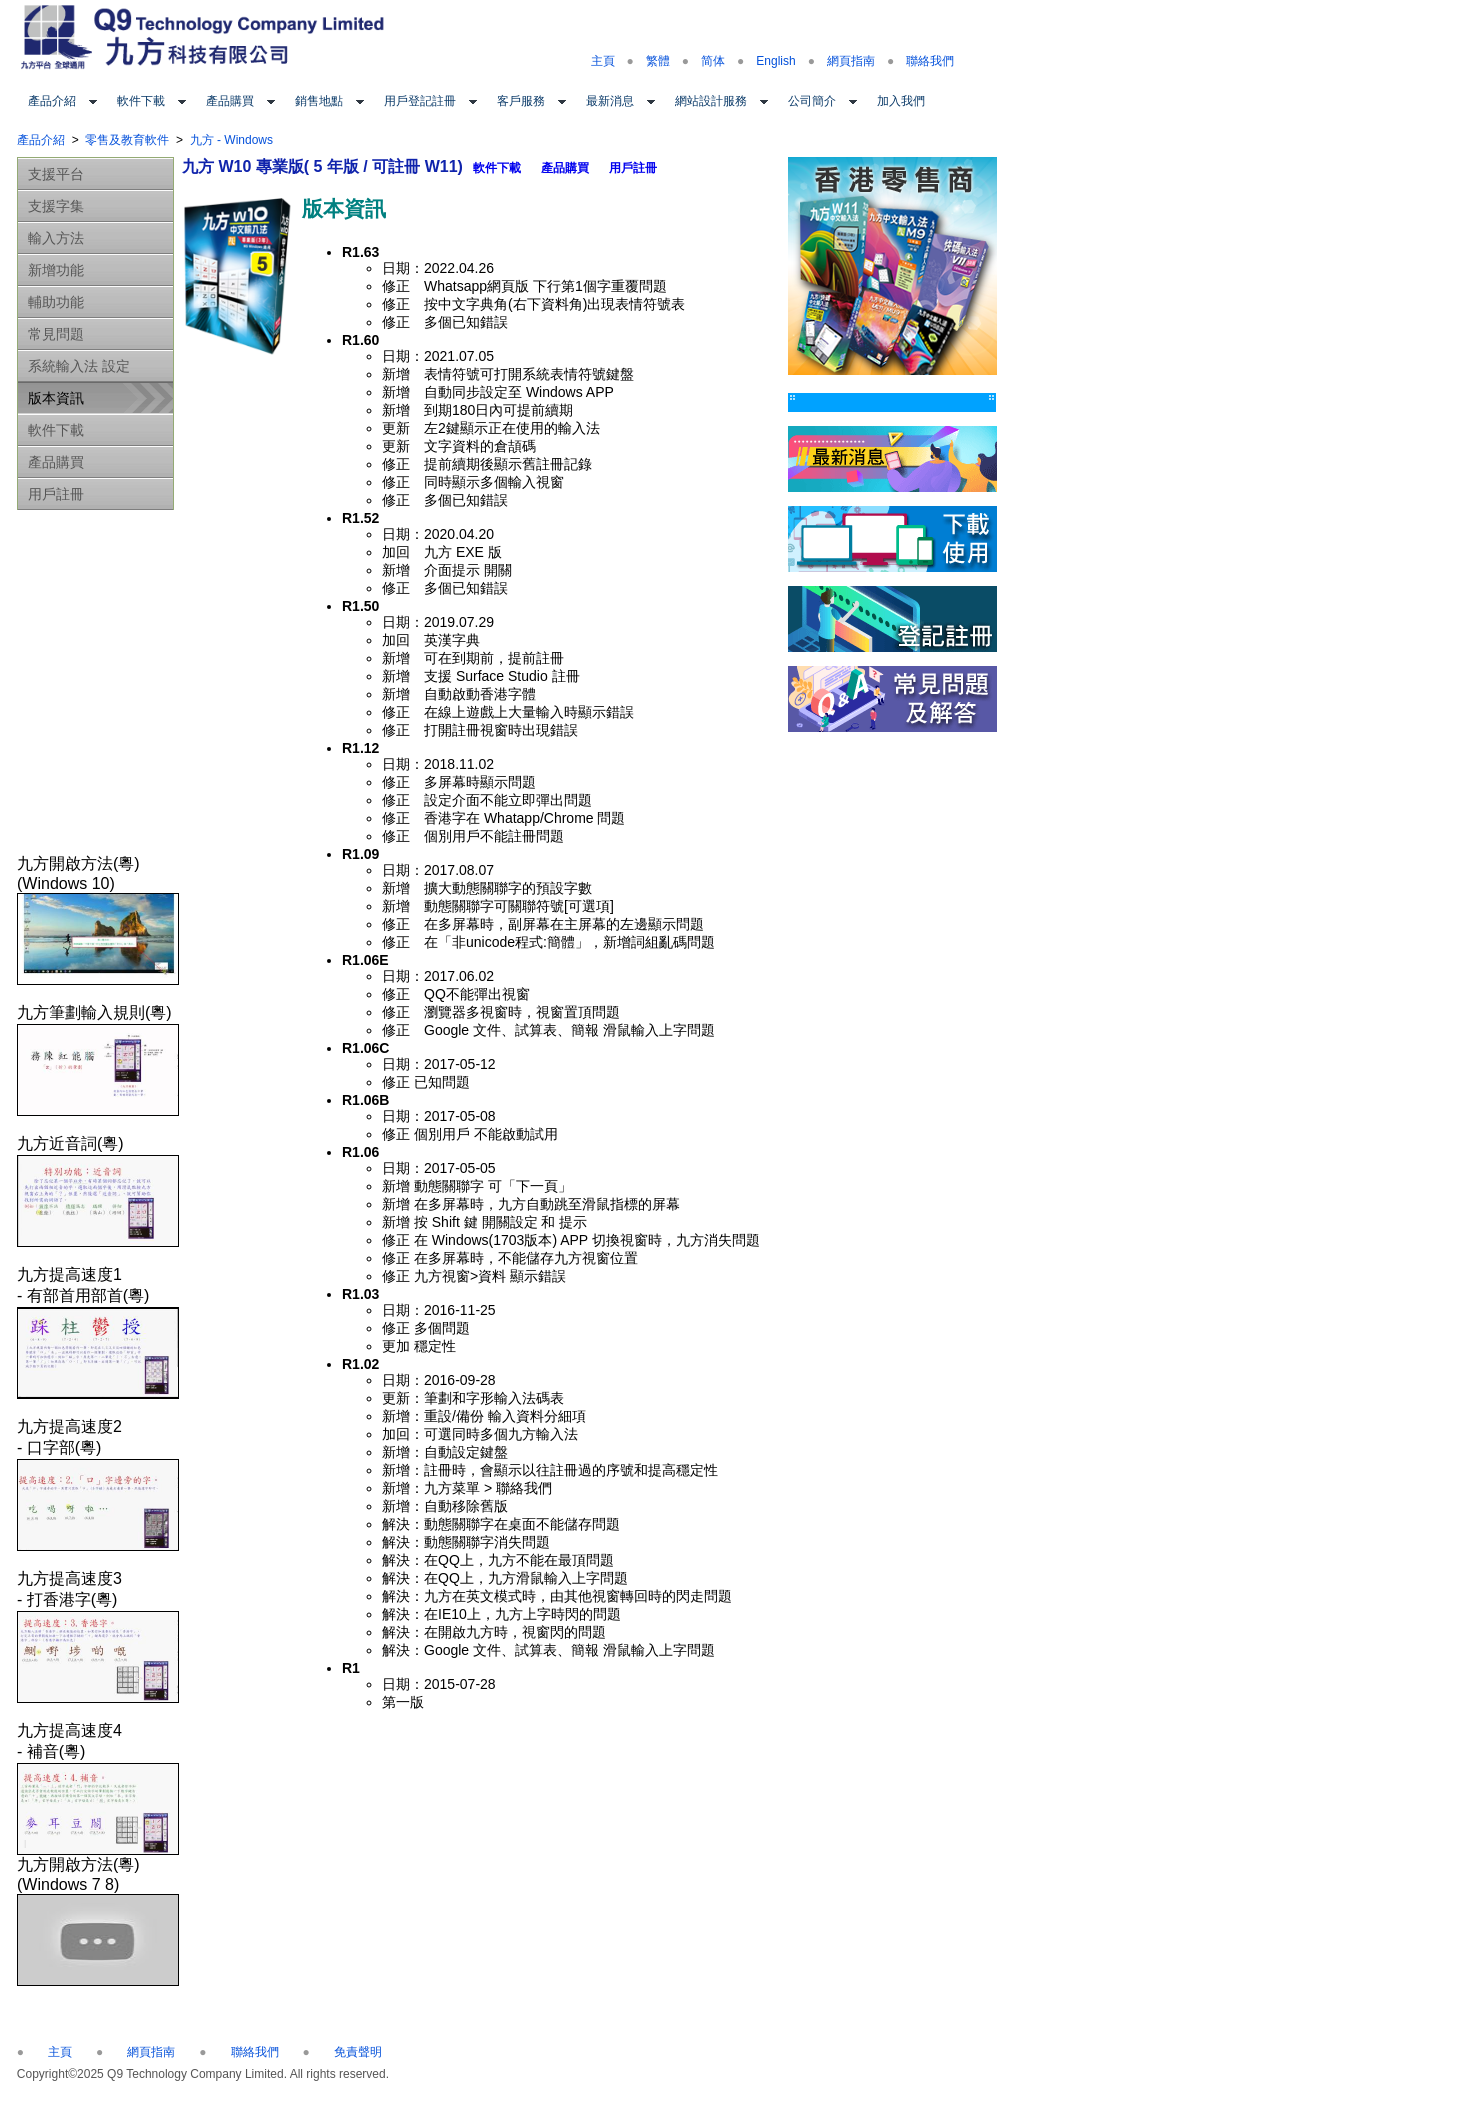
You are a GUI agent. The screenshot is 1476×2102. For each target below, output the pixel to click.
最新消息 (610, 101)
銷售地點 (319, 101)
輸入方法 (56, 238)
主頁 (603, 61)
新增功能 (56, 270)
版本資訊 (56, 398)
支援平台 (56, 174)
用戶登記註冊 (420, 101)
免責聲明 (358, 2052)
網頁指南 (851, 61)
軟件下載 (141, 101)
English (775, 61)
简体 (713, 61)
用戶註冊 (56, 494)
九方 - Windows (231, 140)
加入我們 (901, 101)
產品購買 (230, 101)
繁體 (658, 61)
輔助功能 (56, 302)
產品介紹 (52, 101)
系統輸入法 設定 (79, 366)
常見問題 (56, 334)
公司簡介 (812, 101)
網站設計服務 (711, 101)
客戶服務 (521, 101)
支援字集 (56, 206)
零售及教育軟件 (127, 140)
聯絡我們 (930, 61)
